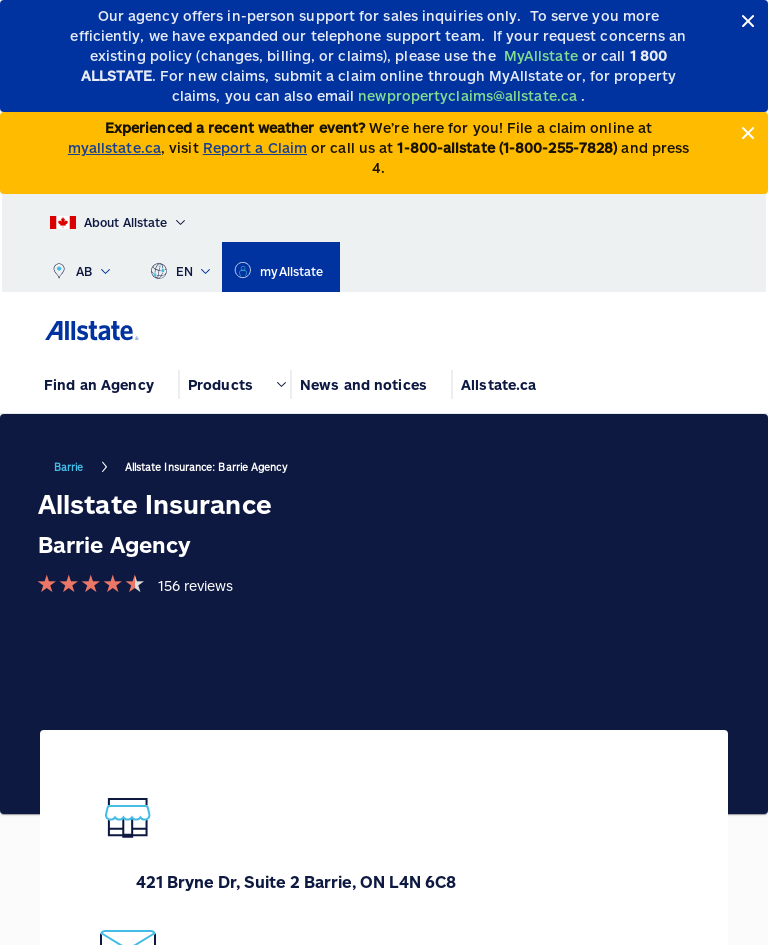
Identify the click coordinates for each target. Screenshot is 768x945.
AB (80, 267)
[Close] (748, 21)
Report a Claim (255, 147)
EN (180, 267)
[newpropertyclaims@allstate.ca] (469, 95)
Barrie (69, 467)
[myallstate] (280, 267)
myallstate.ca (114, 147)
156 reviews (195, 585)
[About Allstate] (117, 218)
